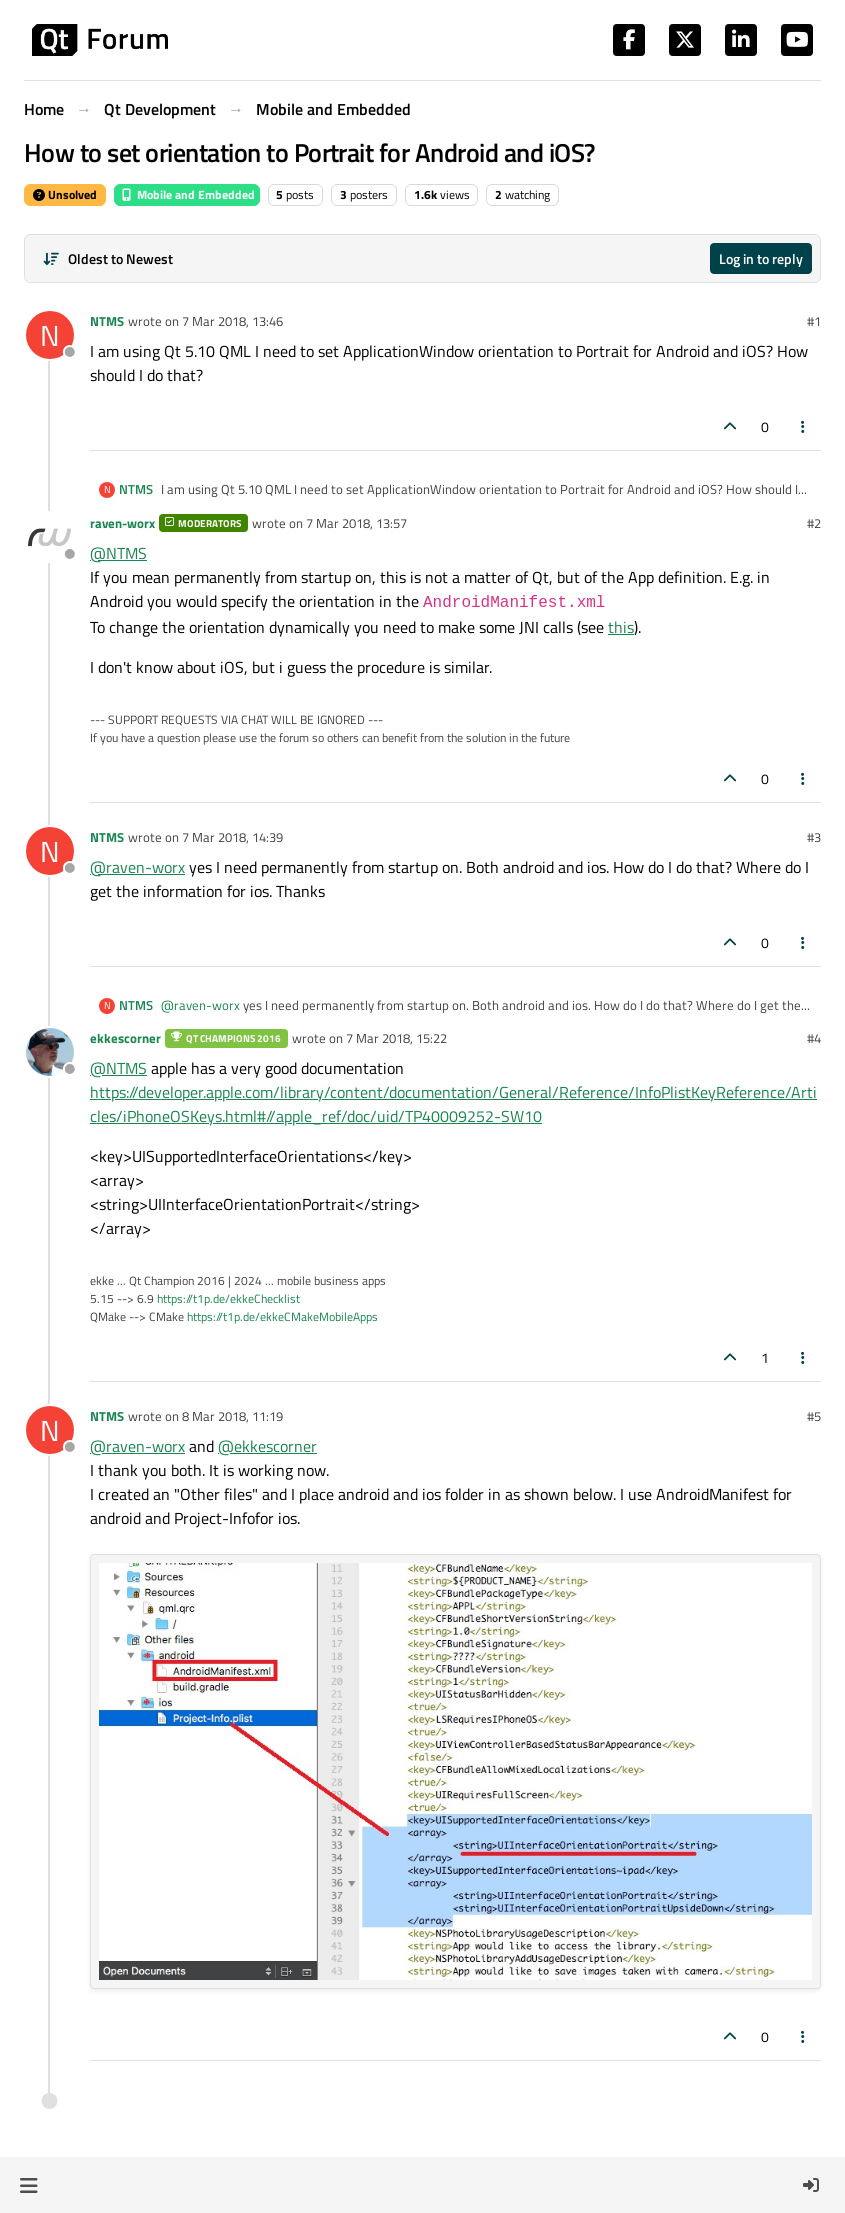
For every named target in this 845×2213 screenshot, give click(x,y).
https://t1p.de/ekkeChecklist (228, 1298)
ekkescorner (125, 1038)
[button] (28, 2185)
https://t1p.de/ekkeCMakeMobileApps (282, 1316)
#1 (814, 321)
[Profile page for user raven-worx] (50, 537)
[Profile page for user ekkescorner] (50, 1052)
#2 (814, 523)
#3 (814, 837)
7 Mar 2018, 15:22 (396, 1038)
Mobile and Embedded (187, 194)
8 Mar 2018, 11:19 (232, 1416)
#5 (814, 1416)
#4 (814, 1038)
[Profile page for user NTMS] (50, 335)
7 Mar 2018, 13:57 (356, 523)
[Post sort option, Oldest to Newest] (107, 258)
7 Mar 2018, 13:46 (232, 321)
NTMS (107, 321)
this (621, 627)
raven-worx (122, 523)
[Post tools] (804, 426)
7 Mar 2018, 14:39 (232, 837)
